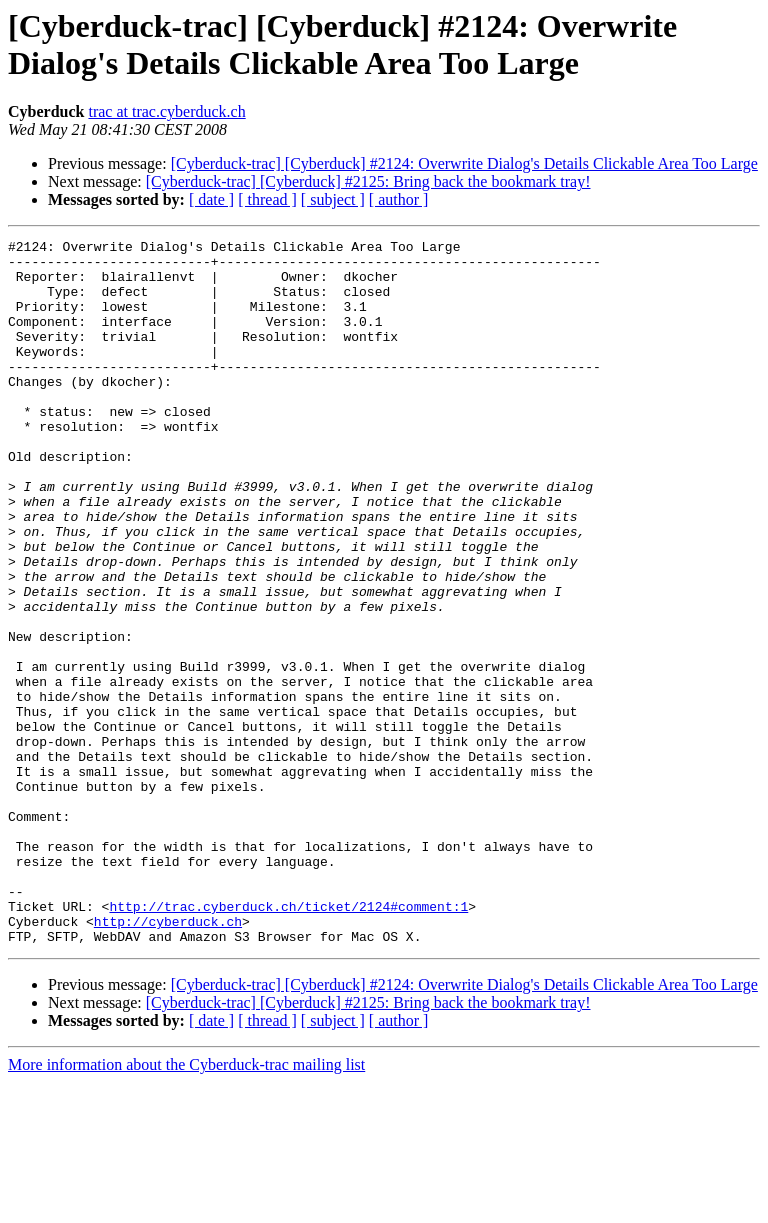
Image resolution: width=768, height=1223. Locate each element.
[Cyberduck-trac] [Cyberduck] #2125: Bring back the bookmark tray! (368, 181)
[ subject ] (333, 199)
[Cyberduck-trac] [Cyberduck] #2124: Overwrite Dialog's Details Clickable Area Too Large (464, 163)
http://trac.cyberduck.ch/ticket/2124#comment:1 (288, 1041)
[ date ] (211, 199)
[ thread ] (267, 199)
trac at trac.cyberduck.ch (166, 111)
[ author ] (399, 199)
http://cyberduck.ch (168, 1059)
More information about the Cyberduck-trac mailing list (186, 1205)
